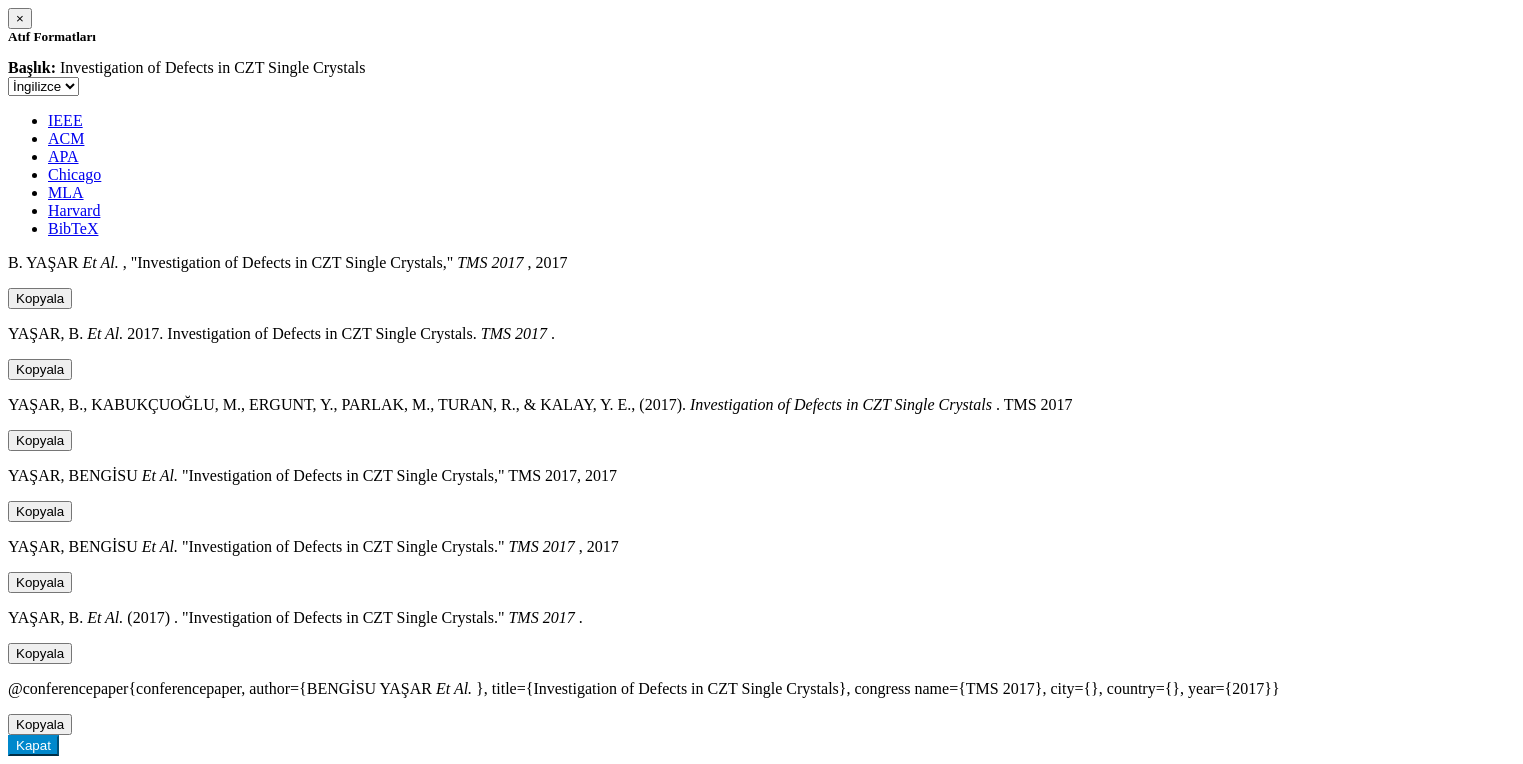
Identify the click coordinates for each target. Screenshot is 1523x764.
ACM (66, 138)
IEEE (65, 120)
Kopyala (40, 298)
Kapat (33, 745)
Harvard (74, 210)
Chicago (74, 174)
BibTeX (73, 228)
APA (63, 156)
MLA (66, 192)
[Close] (20, 18)
